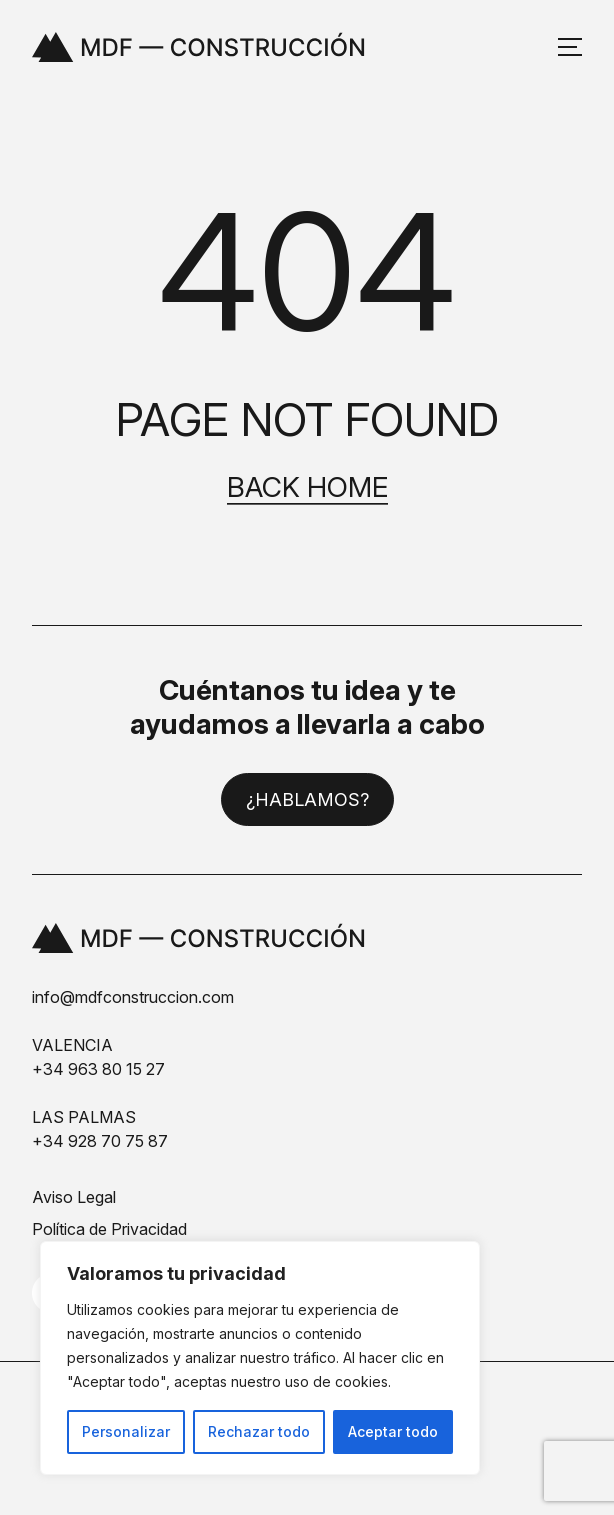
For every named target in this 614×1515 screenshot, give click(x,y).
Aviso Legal (74, 1197)
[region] (260, 1358)
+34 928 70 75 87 (100, 1141)
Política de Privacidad (109, 1229)
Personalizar (126, 1431)
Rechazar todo (259, 1431)
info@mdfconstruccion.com (133, 997)
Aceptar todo (393, 1431)
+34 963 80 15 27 (98, 1069)
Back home (307, 487)
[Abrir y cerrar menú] (570, 47)
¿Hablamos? (307, 799)
